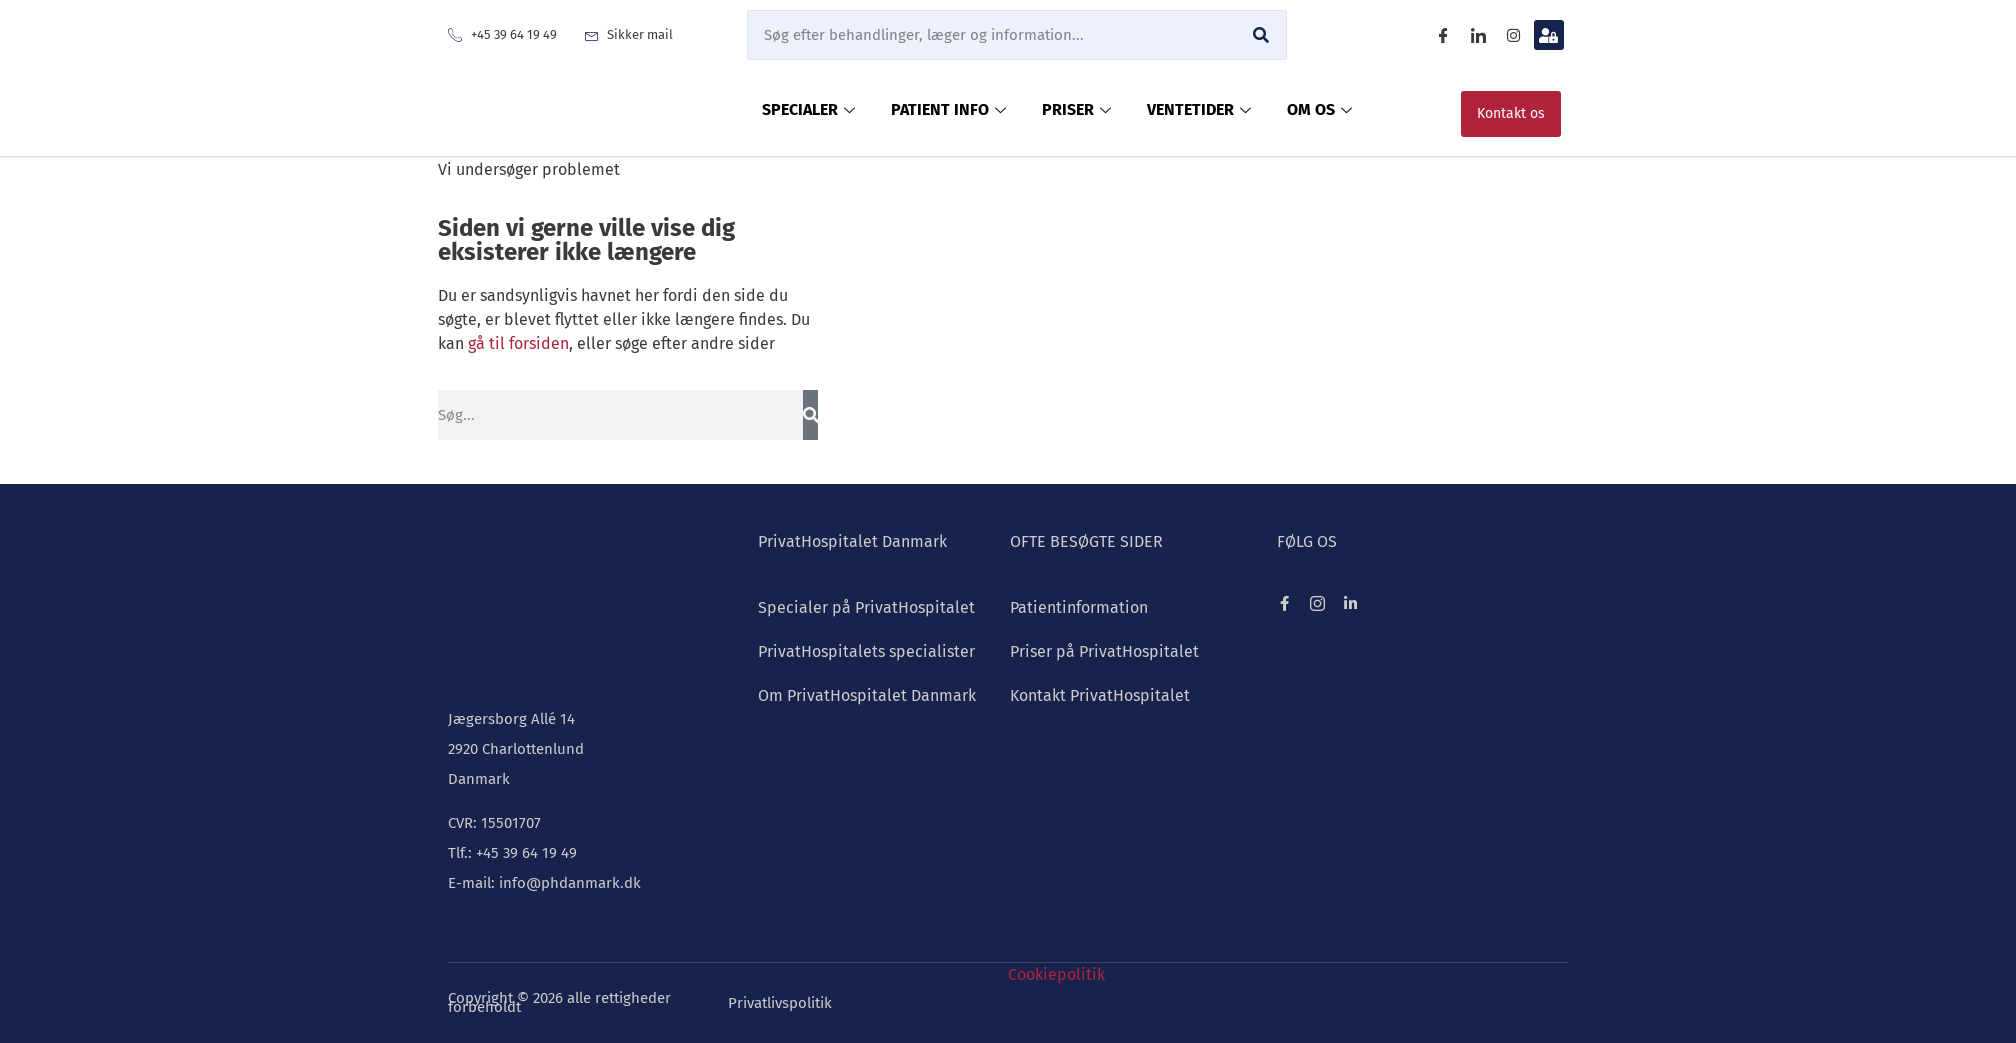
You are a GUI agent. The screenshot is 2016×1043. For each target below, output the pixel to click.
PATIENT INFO (948, 109)
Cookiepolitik (1056, 974)
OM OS (1319, 109)
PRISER (1076, 109)
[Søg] (1261, 35)
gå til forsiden (518, 343)
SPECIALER (808, 109)
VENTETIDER (1199, 109)
